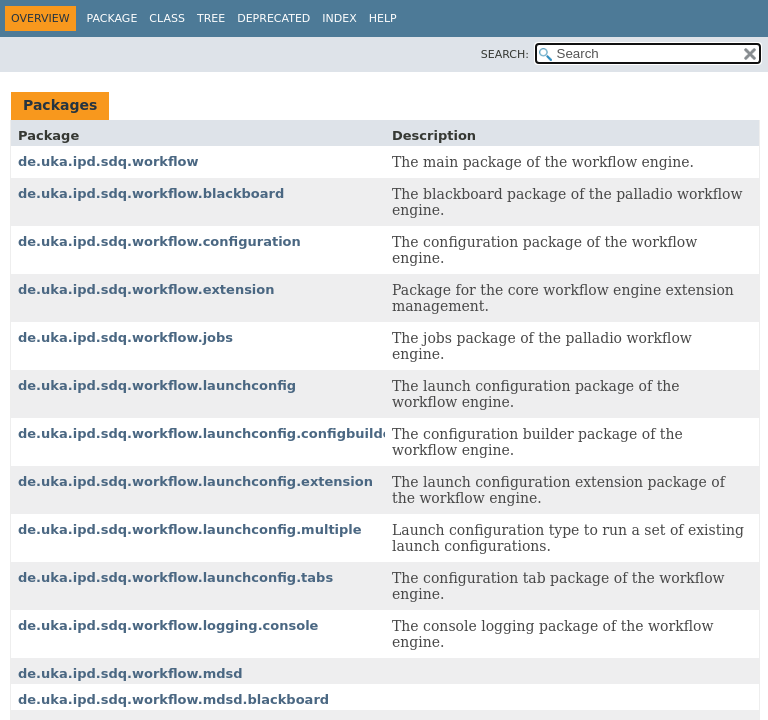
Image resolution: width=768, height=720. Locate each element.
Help (383, 18)
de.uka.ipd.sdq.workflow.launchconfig (157, 385)
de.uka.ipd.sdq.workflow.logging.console (168, 625)
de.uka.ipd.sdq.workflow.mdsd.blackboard (173, 699)
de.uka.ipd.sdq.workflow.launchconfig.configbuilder (208, 433)
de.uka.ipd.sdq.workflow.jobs (125, 337)
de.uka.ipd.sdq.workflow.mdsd (130, 673)
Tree (211, 18)
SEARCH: (505, 54)
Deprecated (273, 18)
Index (339, 18)
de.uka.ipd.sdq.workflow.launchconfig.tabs (175, 577)
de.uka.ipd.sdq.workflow (108, 161)
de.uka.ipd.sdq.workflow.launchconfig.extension (195, 481)
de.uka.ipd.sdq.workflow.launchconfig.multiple (190, 529)
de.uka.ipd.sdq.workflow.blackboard (151, 193)
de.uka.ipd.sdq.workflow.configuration (159, 241)
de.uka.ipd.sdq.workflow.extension (146, 289)
